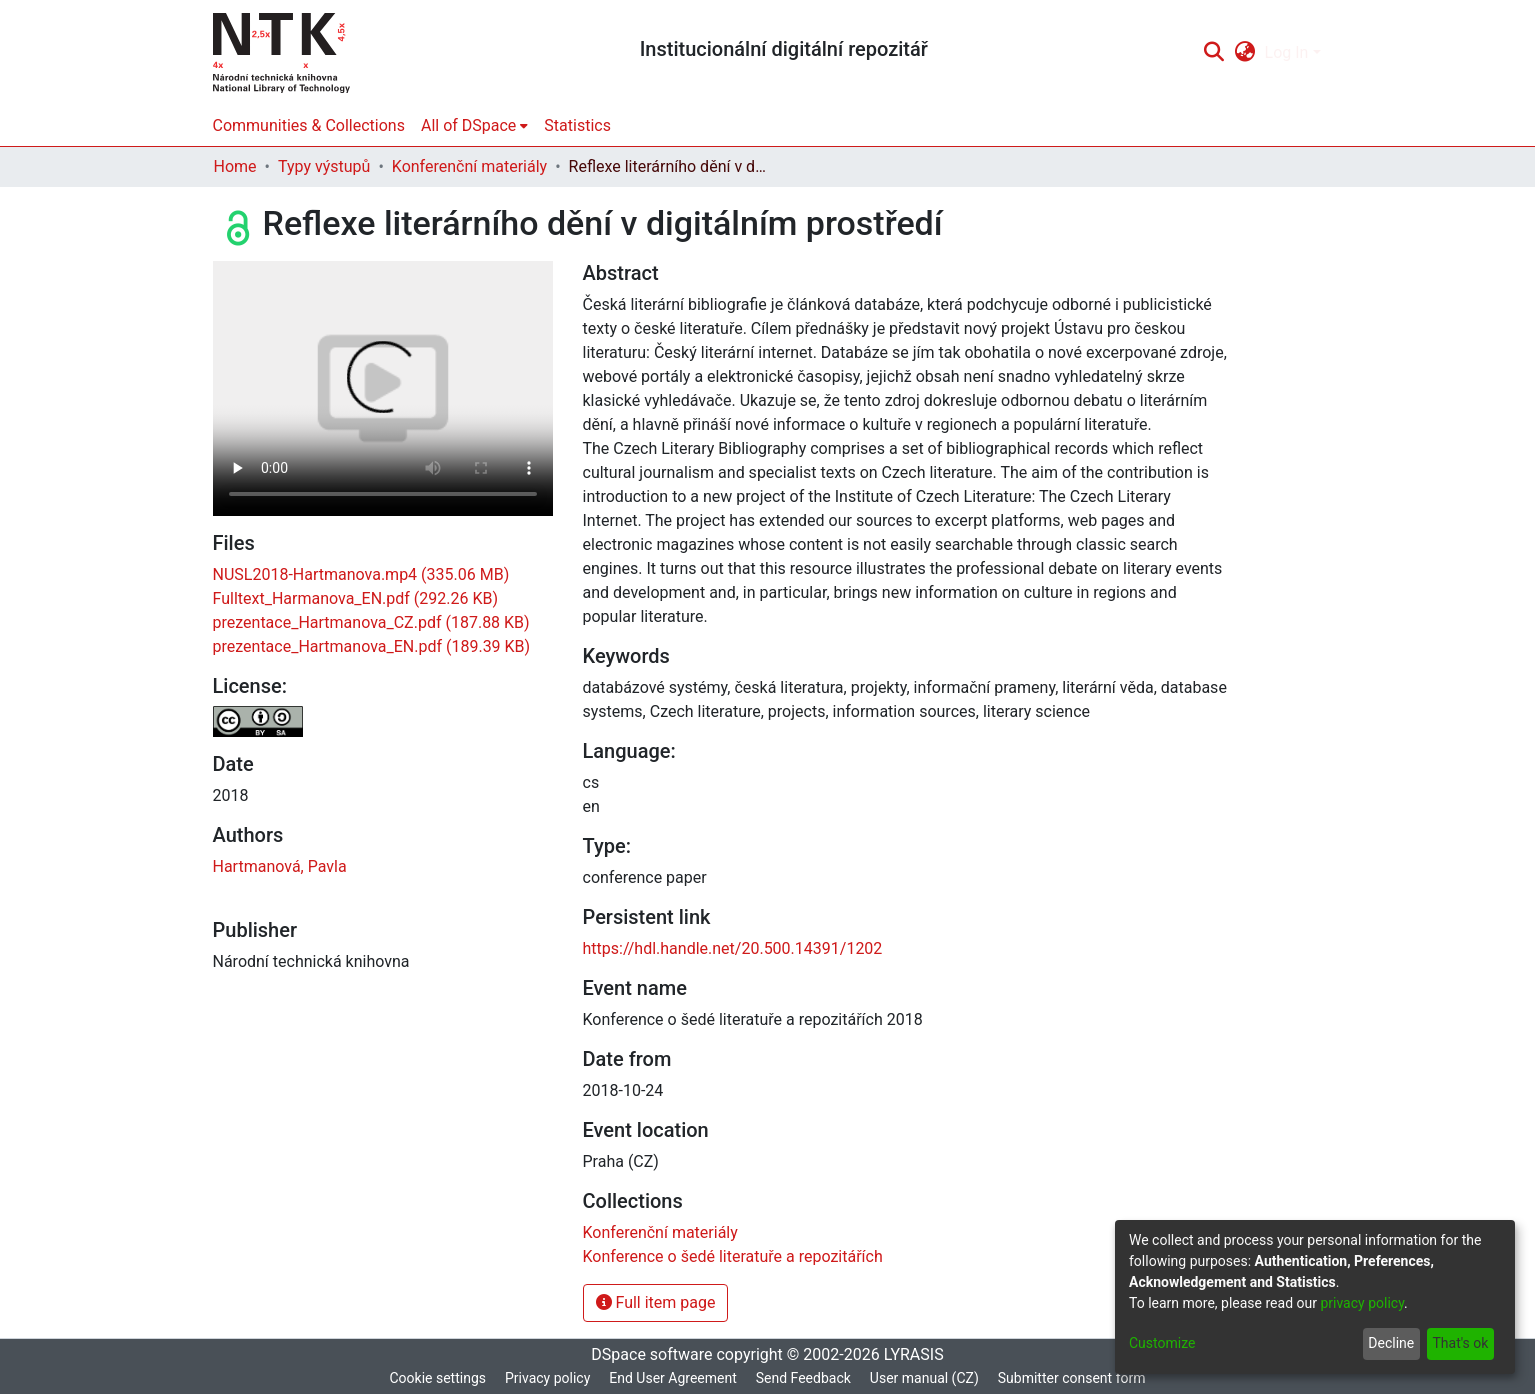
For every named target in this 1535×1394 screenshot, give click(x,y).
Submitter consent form (1072, 1378)
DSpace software (651, 1354)
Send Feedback (803, 1378)
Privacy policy (547, 1378)
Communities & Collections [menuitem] (309, 125)
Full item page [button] (656, 1302)
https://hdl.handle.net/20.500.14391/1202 (733, 948)
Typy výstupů (324, 166)
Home (235, 166)
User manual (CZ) (924, 1378)
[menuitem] (1244, 53)
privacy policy (1362, 1303)
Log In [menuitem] (1287, 52)
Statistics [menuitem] (577, 125)
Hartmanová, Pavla (280, 866)
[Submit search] (1214, 53)
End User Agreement (672, 1378)
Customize (1162, 1343)
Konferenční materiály (469, 166)
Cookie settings (437, 1378)
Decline (1391, 1343)
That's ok (1460, 1343)
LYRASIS (914, 1354)
